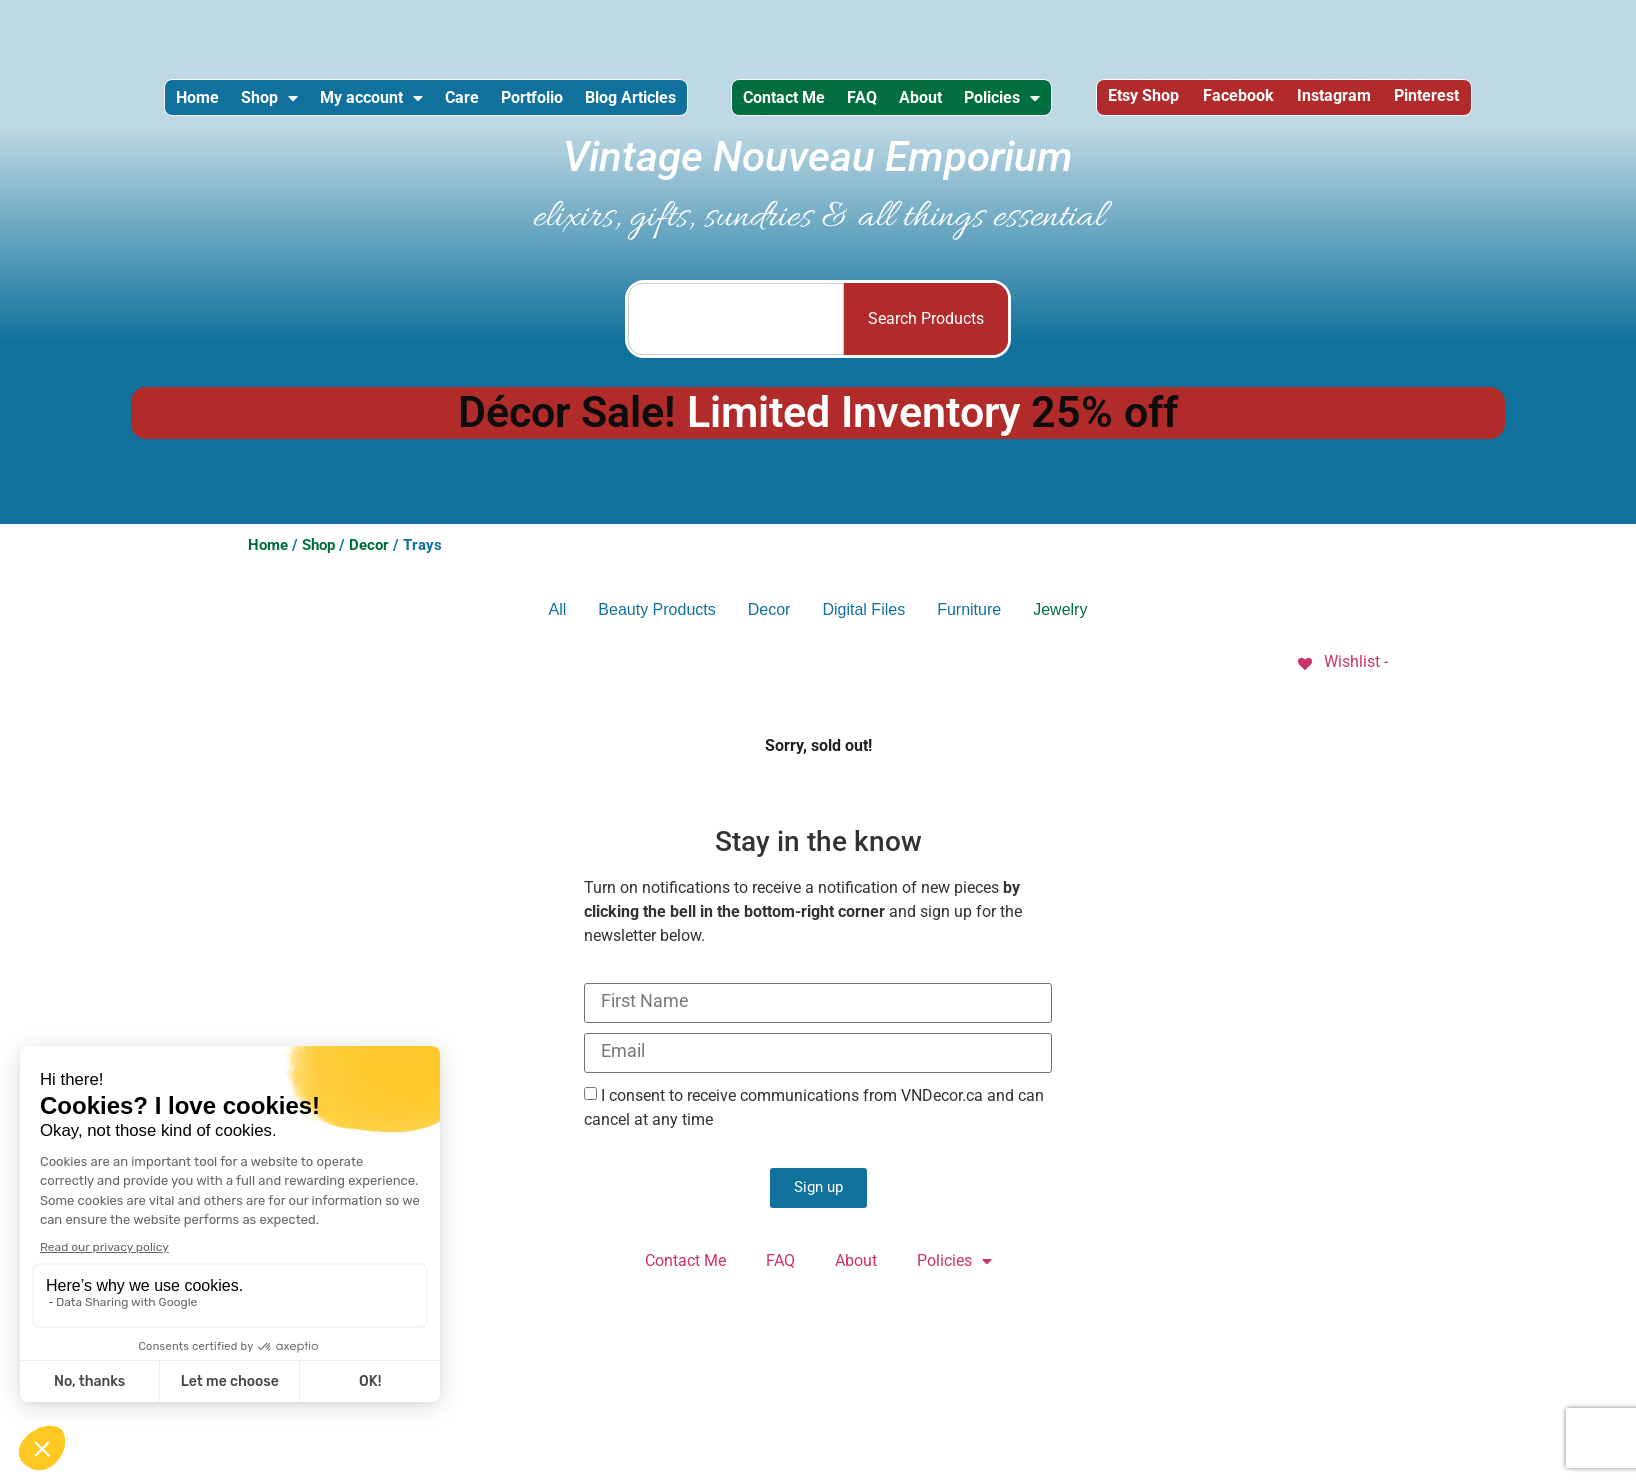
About (1027, 102)
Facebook (1373, 102)
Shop (273, 103)
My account (393, 103)
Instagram (1486, 102)
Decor (369, 555)
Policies (1127, 103)
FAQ (951, 102)
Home (183, 102)
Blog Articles (706, 102)
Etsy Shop (1262, 102)
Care (502, 102)
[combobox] (735, 330)
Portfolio (590, 102)
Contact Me (855, 102)
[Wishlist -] (1341, 672)
